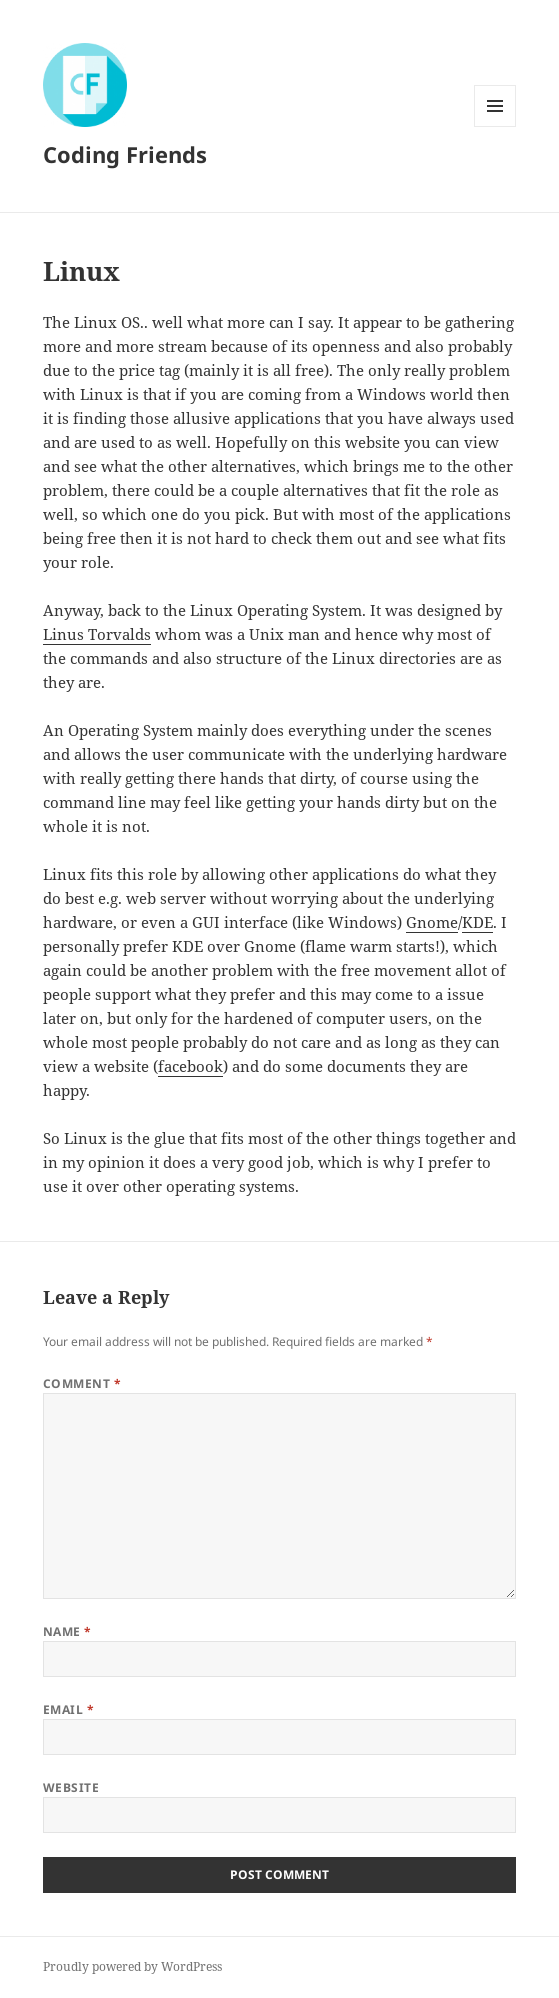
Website (71, 1787)
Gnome (432, 922)
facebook (190, 1066)
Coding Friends (125, 154)
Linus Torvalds (97, 634)
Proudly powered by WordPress (132, 1966)
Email (68, 1709)
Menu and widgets (495, 126)
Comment (82, 1383)
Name (67, 1631)
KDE (477, 922)
